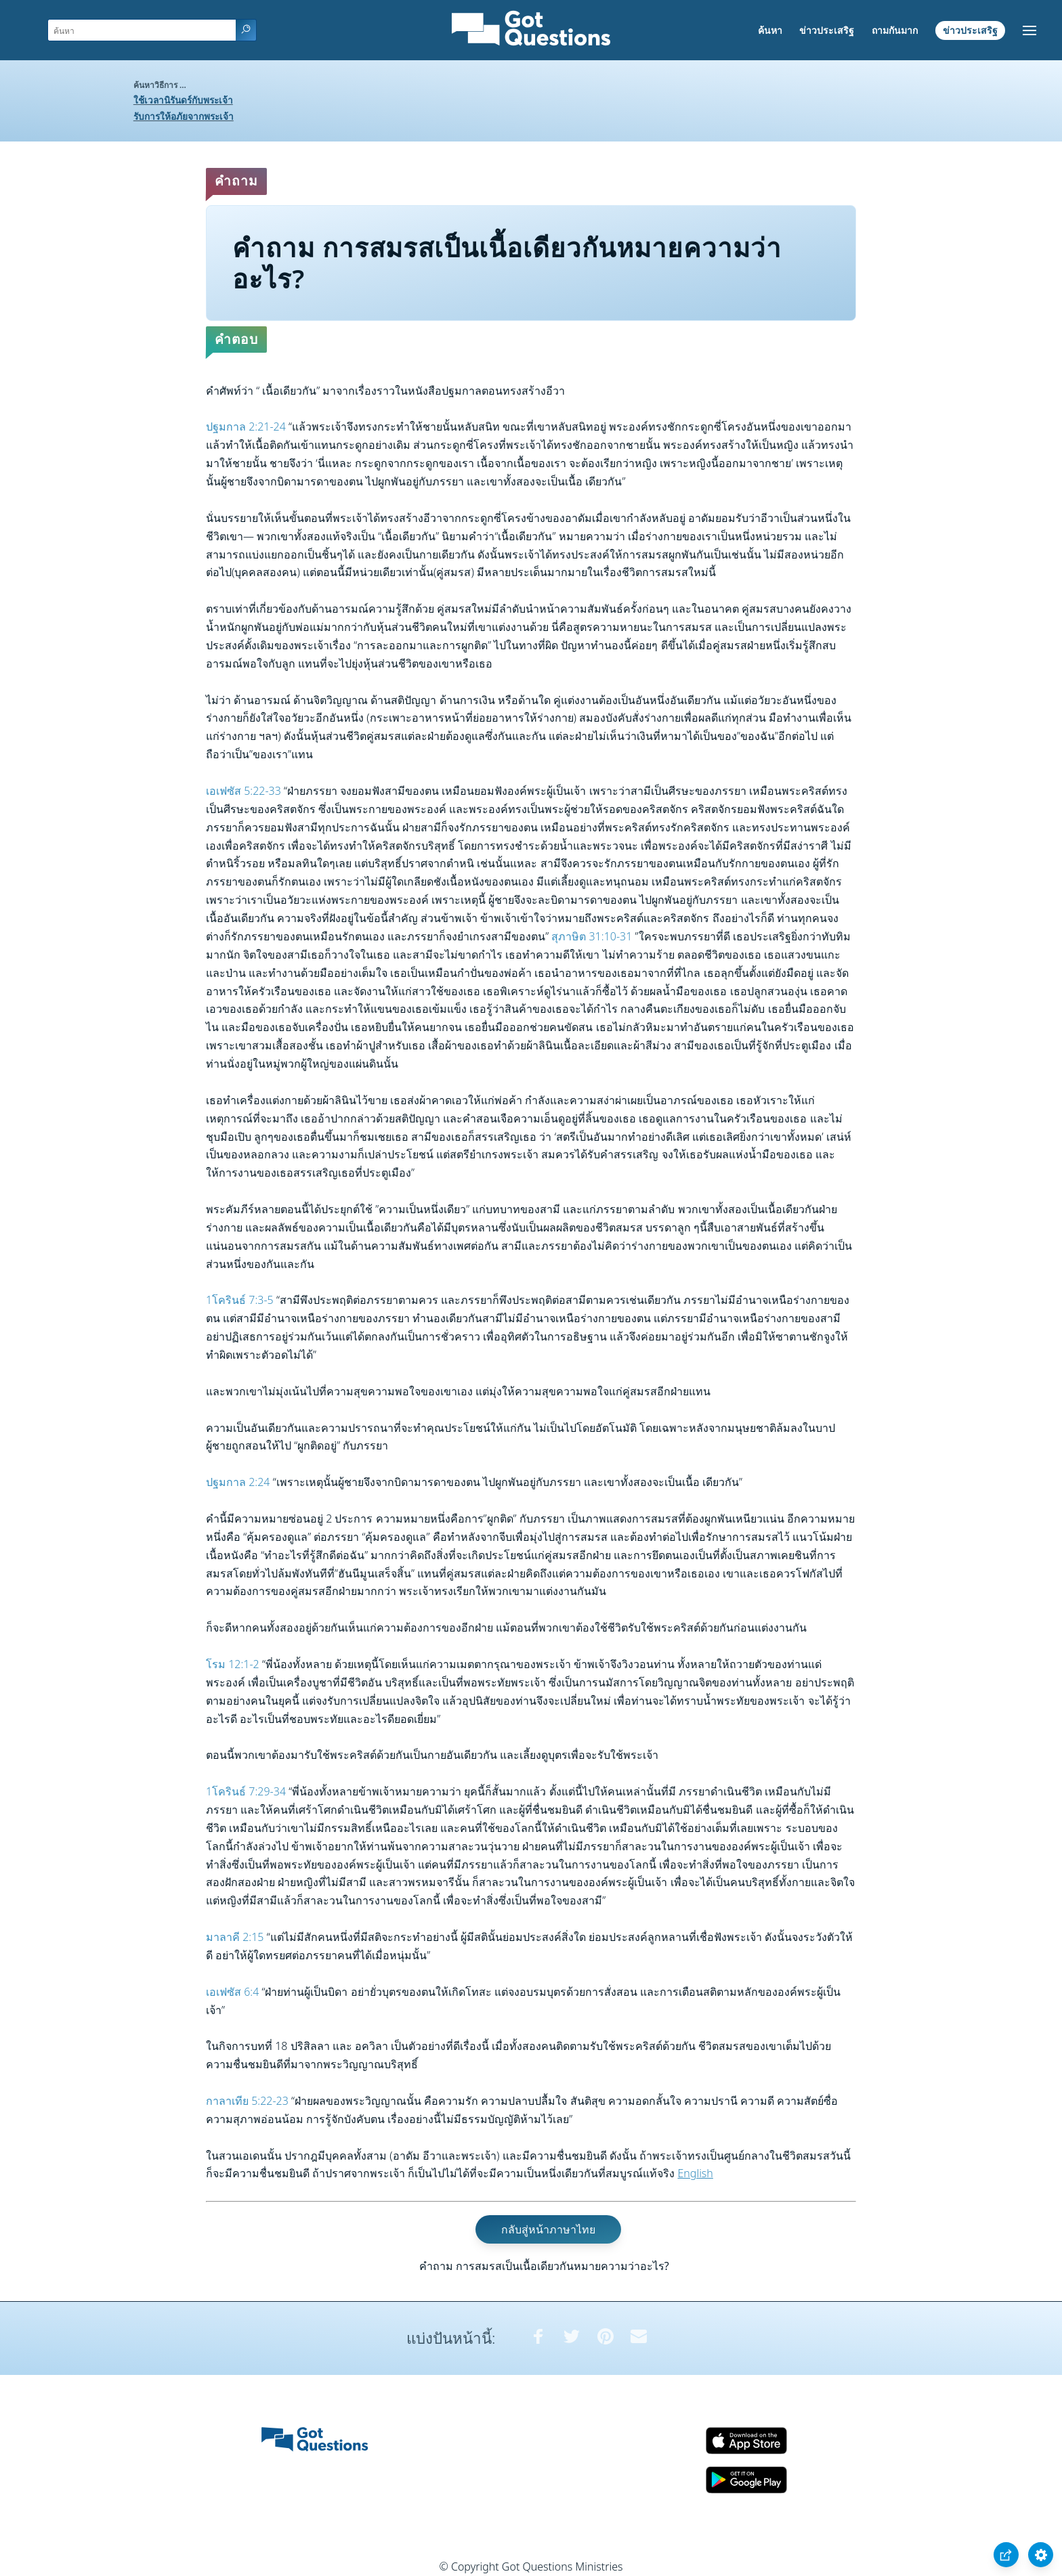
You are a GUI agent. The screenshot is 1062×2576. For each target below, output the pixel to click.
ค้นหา (770, 30)
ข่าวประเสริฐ (826, 30)
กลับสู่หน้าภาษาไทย (548, 2229)
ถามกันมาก (895, 30)
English (695, 2173)
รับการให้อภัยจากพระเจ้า (183, 116)
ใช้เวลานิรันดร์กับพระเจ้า (183, 99)
